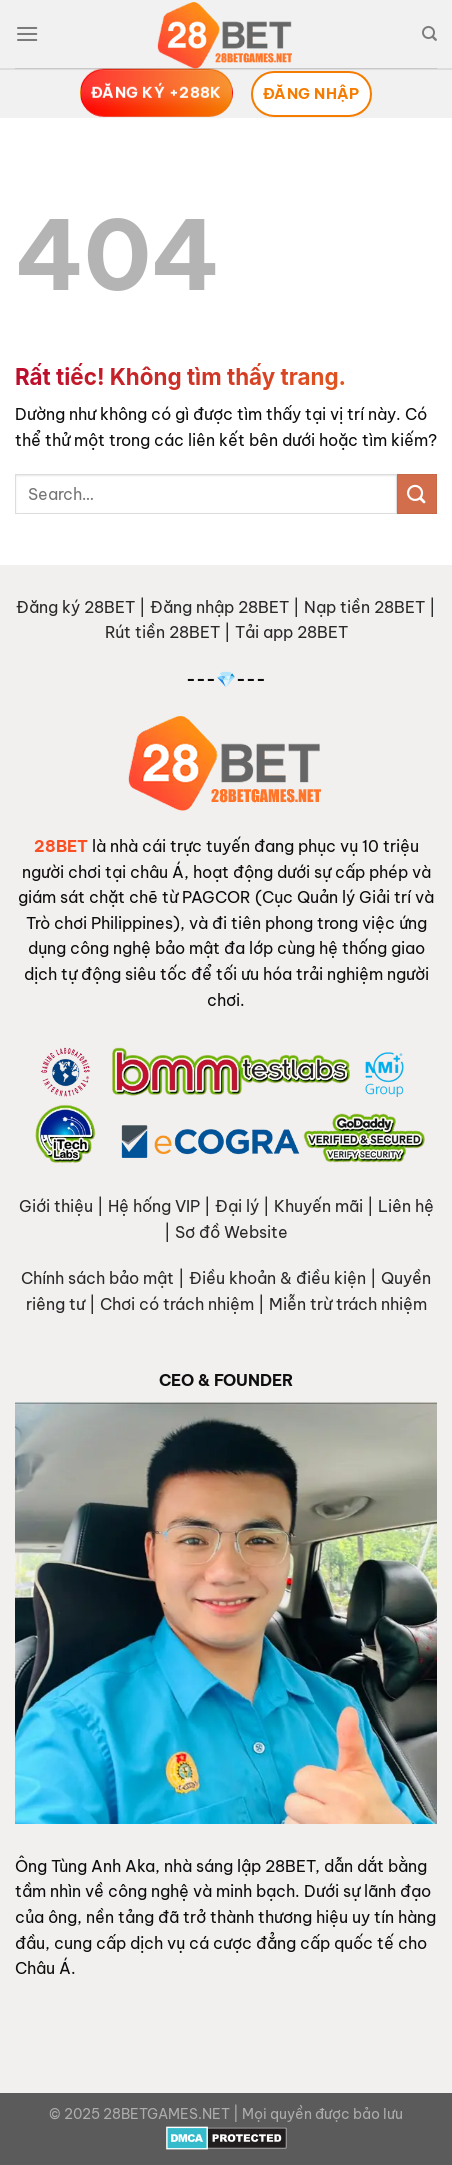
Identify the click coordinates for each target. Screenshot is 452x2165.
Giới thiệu (56, 1206)
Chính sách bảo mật (97, 1278)
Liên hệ (406, 1206)
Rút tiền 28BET (162, 632)
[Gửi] (417, 493)
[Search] (429, 34)
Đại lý (237, 1206)
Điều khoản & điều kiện (277, 1278)
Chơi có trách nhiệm (177, 1304)
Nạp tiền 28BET (364, 607)
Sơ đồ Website (231, 1232)
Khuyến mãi (318, 1206)
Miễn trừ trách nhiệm (348, 1304)
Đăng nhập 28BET (219, 607)
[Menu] (27, 33)
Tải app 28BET (291, 632)
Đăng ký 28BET (75, 607)
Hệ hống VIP (154, 1206)
